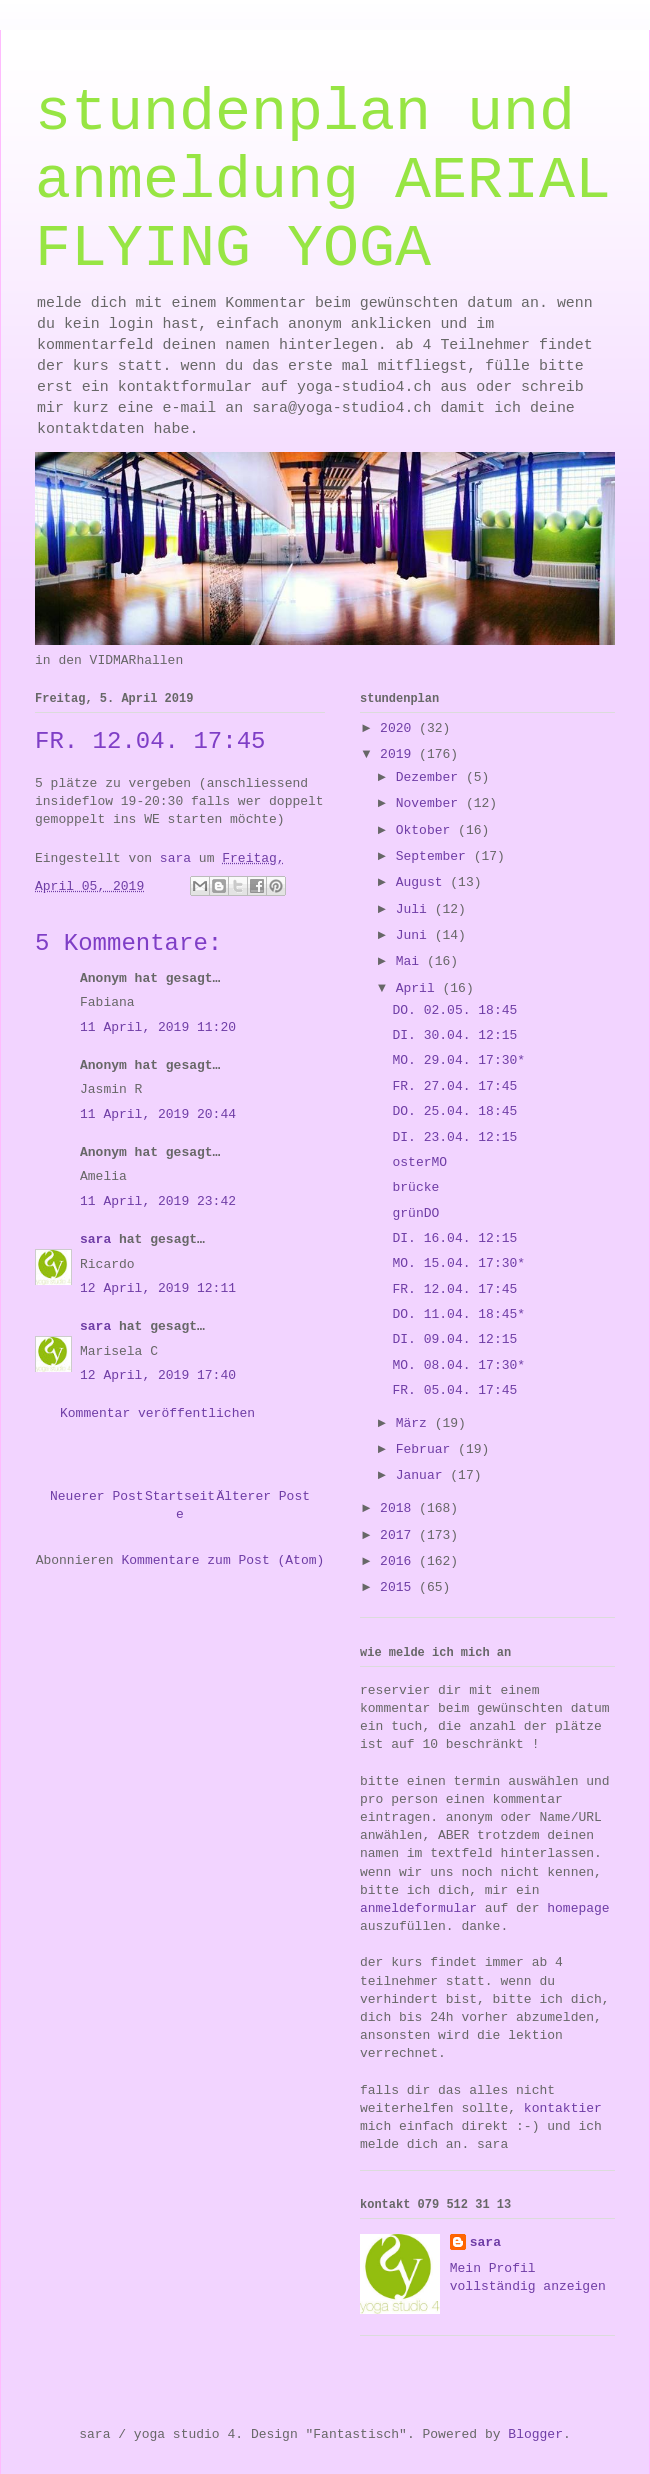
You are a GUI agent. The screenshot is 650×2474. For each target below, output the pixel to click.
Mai (411, 961)
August (423, 882)
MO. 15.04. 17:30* (458, 1263)
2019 (399, 754)
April (419, 988)
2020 (399, 728)
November (431, 803)
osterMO (419, 1162)
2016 (399, 1561)
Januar (423, 1475)
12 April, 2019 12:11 (158, 1288)
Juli (415, 909)
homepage (578, 1908)
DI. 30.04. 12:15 (454, 1035)
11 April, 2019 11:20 (158, 1027)
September (435, 856)
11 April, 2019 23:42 (158, 1201)
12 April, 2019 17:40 (158, 1375)
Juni (415, 935)
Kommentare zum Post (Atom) (222, 1560)
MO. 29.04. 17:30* (458, 1060)
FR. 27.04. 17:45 (454, 1086)
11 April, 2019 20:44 (158, 1114)
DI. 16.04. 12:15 (454, 1238)
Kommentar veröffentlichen (157, 1413)
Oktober (427, 830)
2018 (399, 1508)
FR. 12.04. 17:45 (454, 1289)
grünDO (415, 1213)
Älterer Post (263, 1496)
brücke (415, 1187)
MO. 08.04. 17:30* (458, 1365)
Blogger (535, 2434)
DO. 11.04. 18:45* (458, 1314)
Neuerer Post (97, 1496)
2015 (399, 1587)
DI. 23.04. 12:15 (454, 1137)
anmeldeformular (418, 1908)
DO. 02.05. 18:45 (454, 1010)
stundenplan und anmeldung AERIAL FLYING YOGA (323, 181)
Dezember (431, 777)
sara (95, 1239)
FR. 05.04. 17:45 (454, 1390)
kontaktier (563, 2108)
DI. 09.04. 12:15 (454, 1339)
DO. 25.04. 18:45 (454, 1111)
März (415, 1423)
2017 (399, 1535)
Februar (427, 1449)
